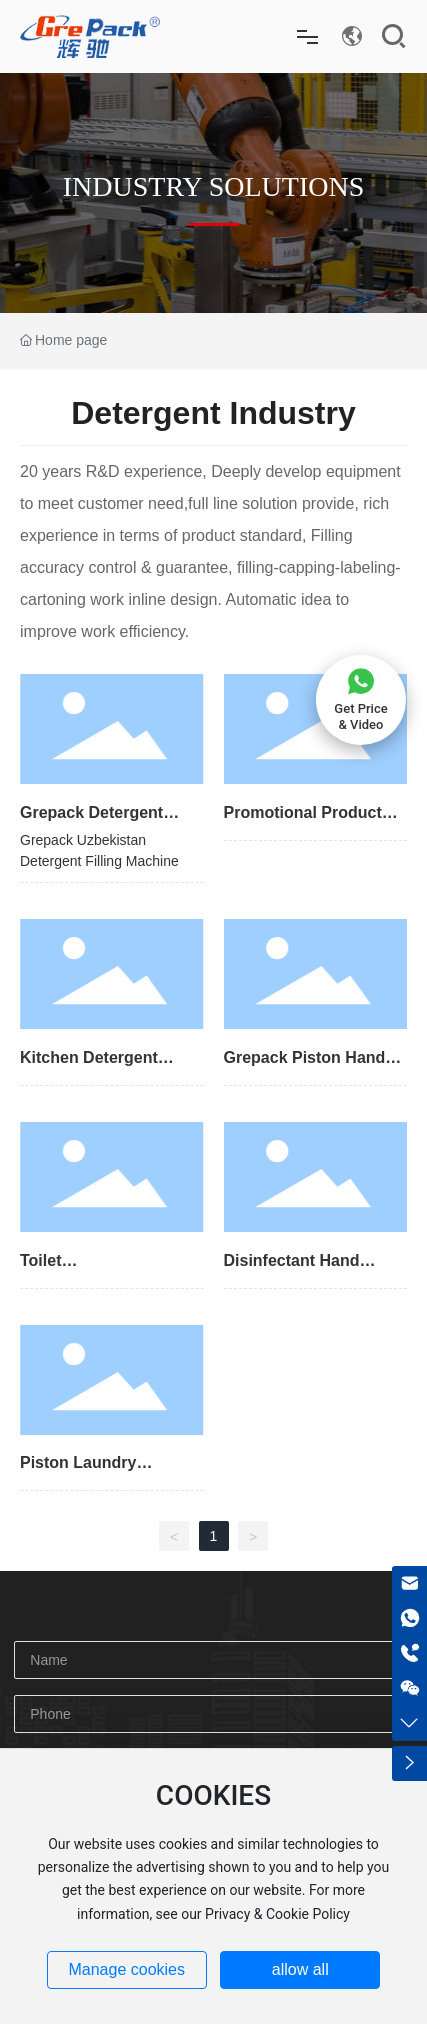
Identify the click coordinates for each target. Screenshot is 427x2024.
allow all (300, 1969)
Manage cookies (126, 1969)
